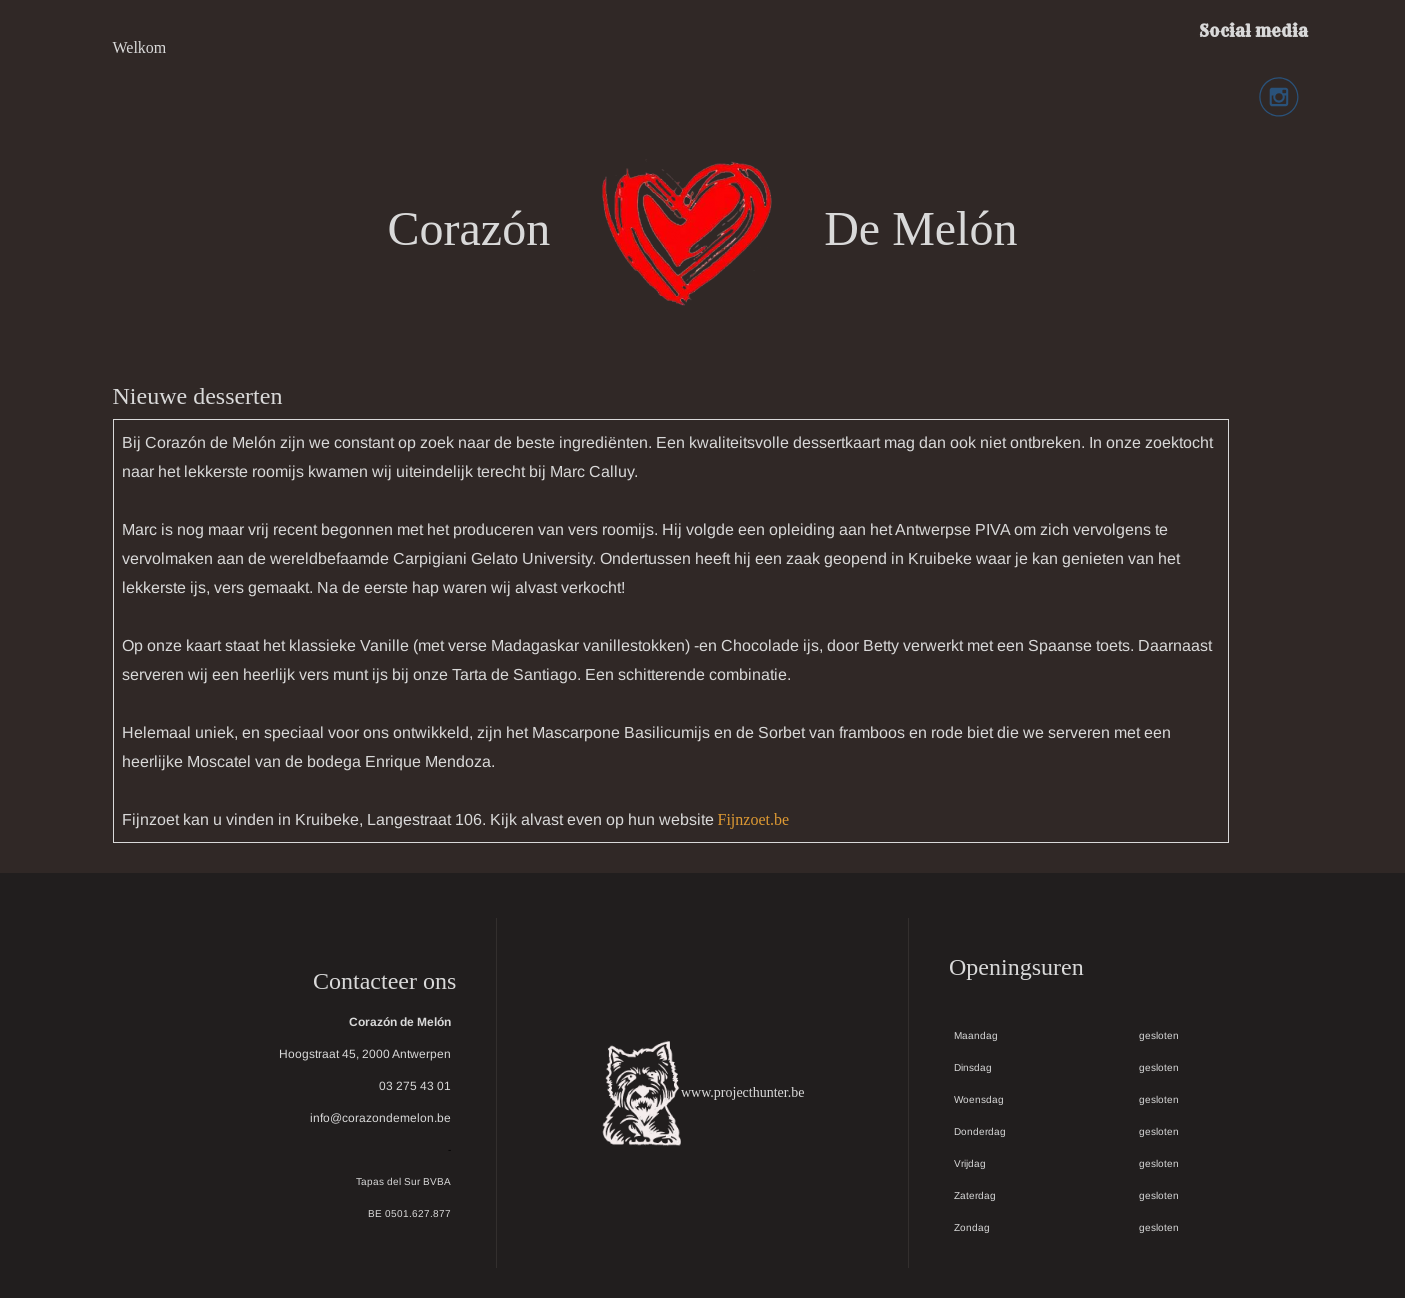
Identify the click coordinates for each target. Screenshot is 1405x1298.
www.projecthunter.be (743, 1092)
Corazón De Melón (703, 228)
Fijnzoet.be (754, 819)
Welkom (140, 47)
